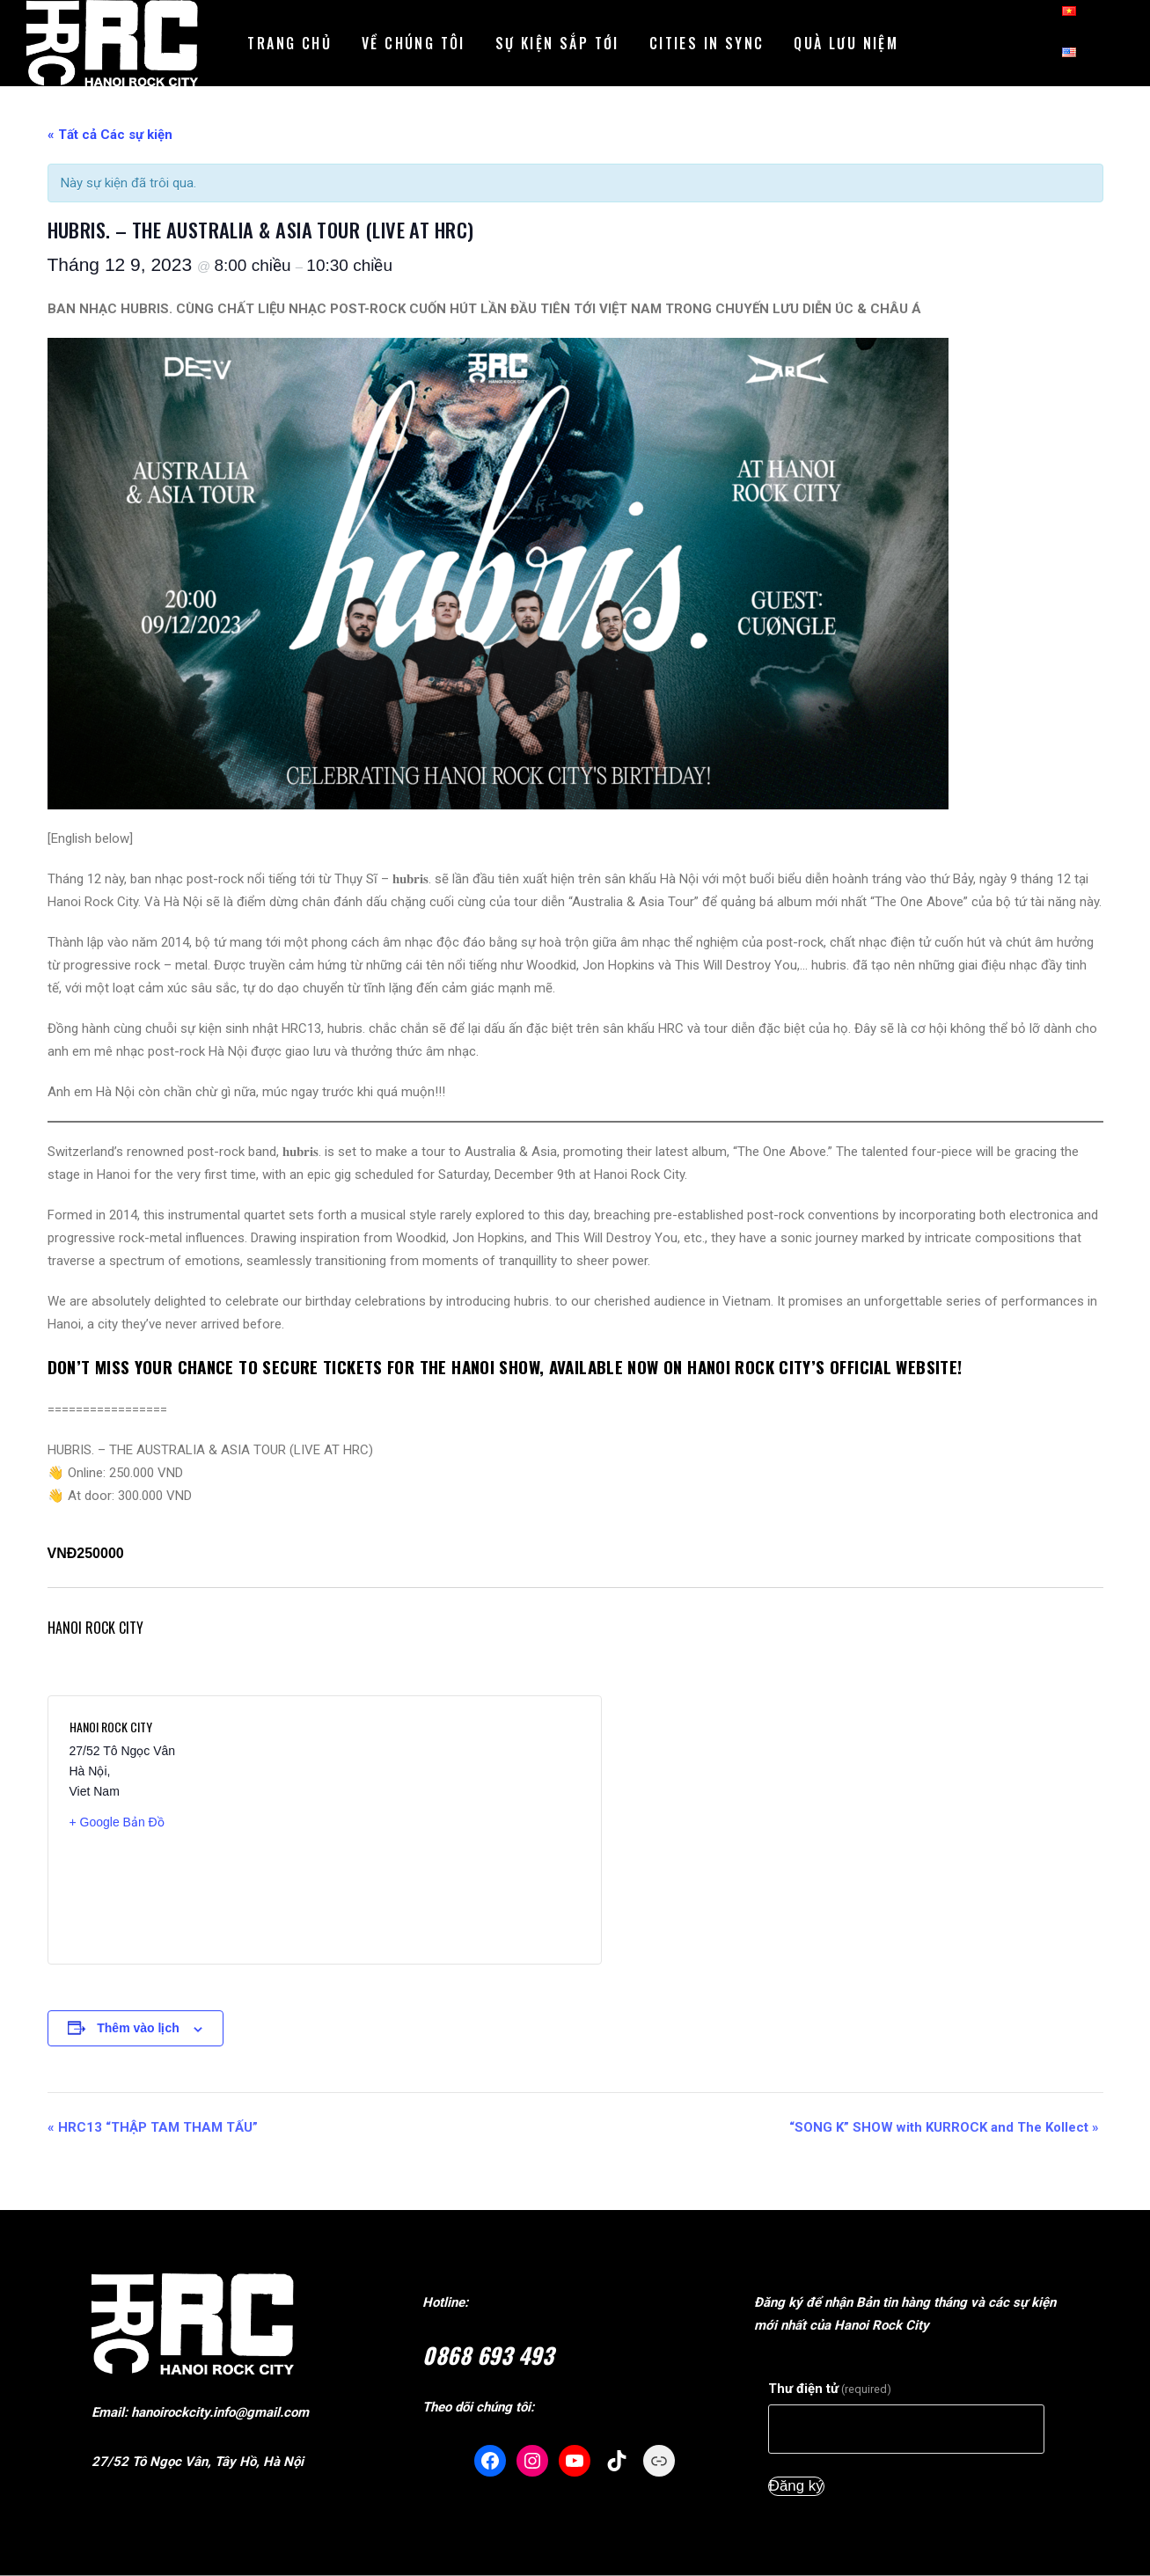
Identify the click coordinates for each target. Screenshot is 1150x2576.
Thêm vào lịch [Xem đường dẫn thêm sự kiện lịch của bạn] (138, 2028)
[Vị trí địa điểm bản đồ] (451, 1830)
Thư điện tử (829, 2389)
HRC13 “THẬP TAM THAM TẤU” (153, 2127)
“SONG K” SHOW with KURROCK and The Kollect (944, 2127)
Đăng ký (796, 2485)
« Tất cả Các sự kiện (110, 135)
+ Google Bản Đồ (117, 1822)
